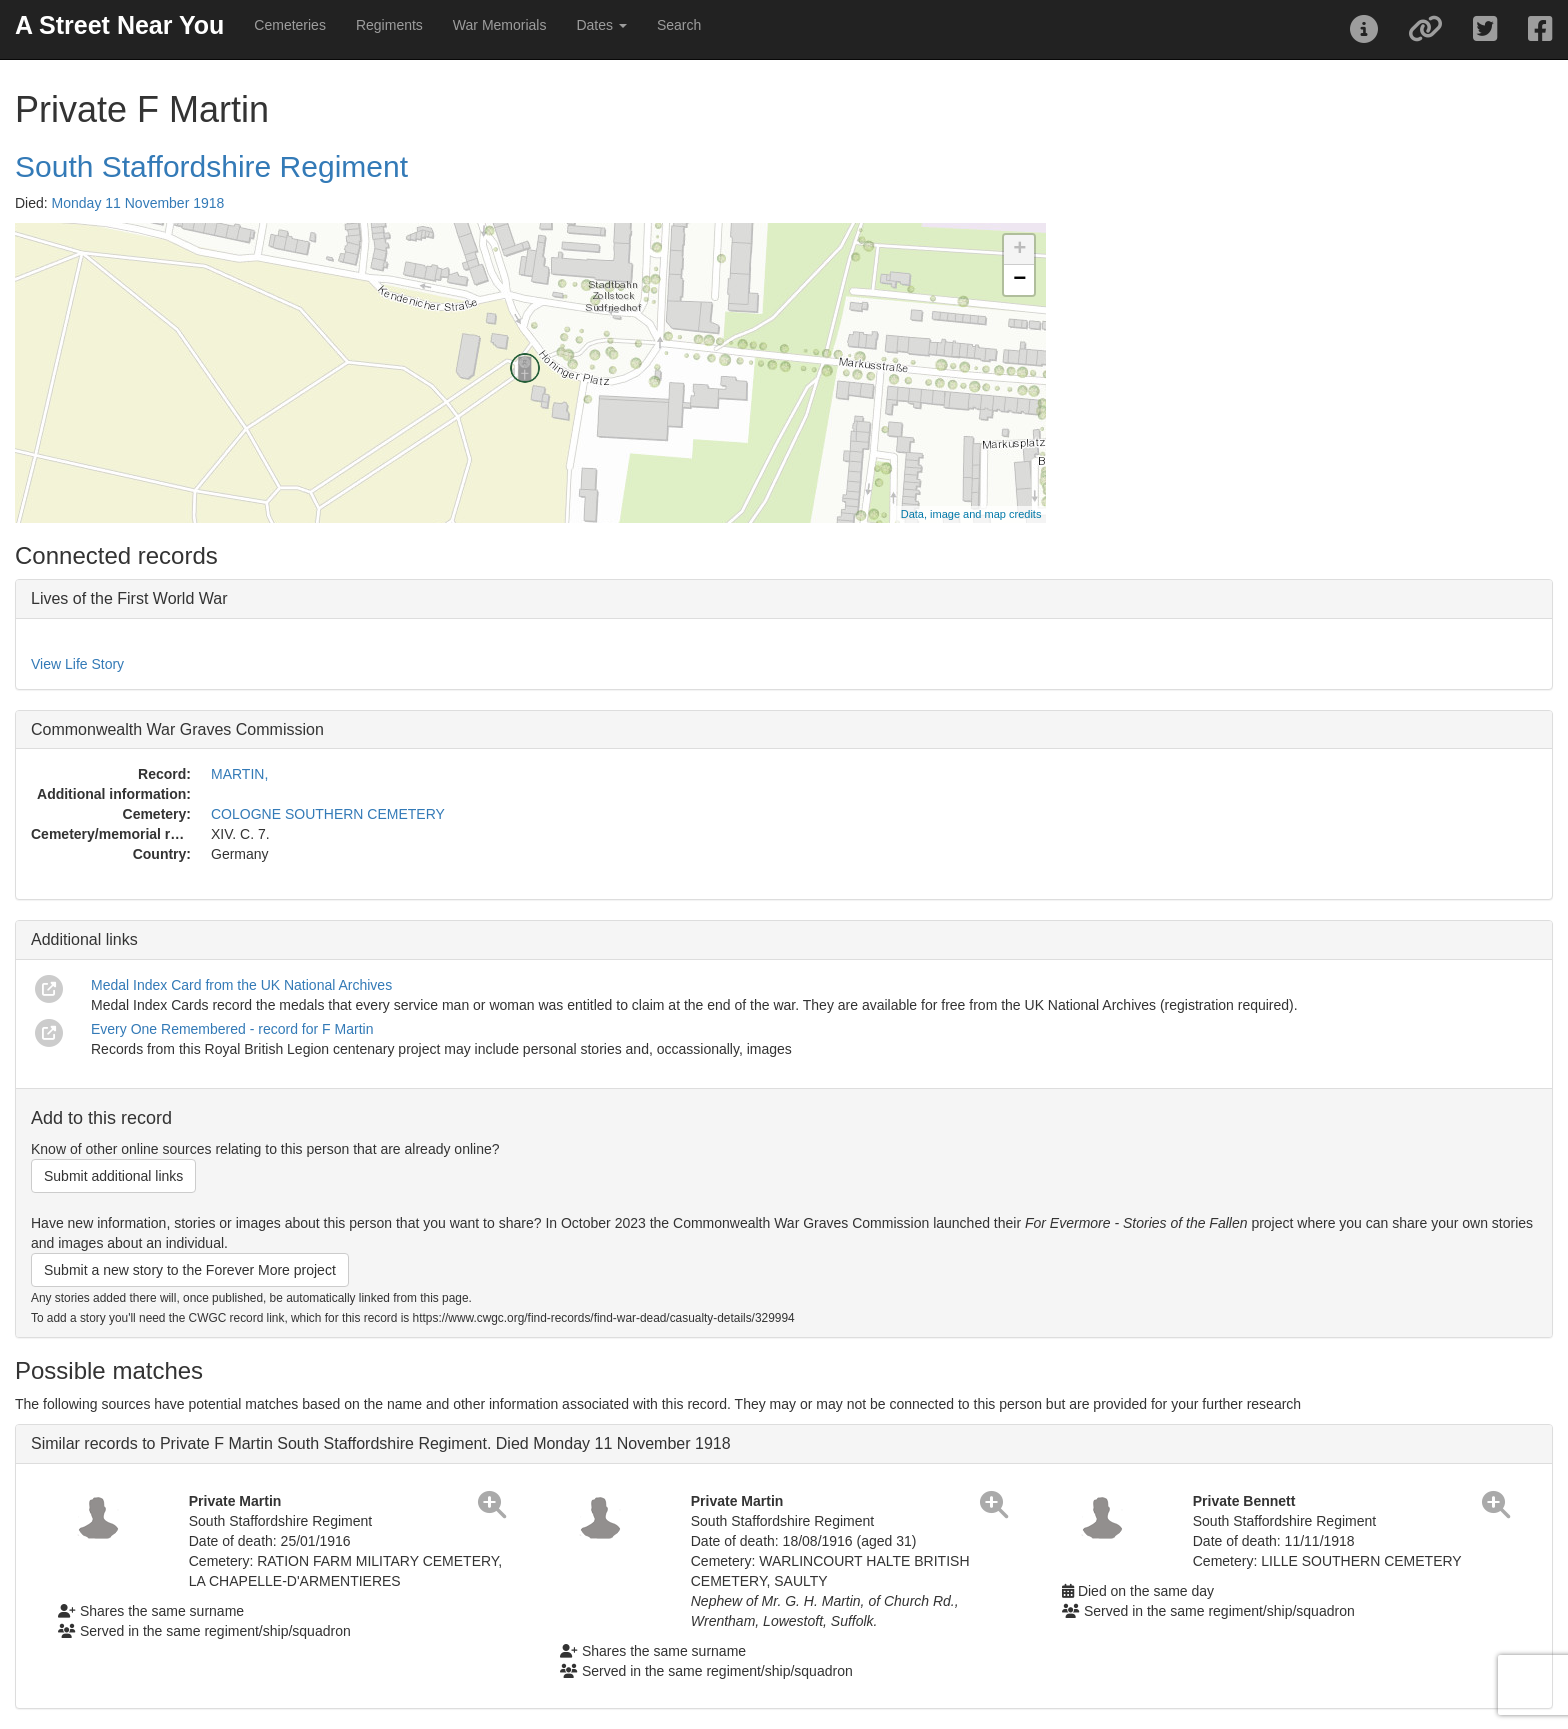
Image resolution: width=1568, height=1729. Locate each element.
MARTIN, (239, 774)
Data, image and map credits (971, 514)
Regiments (389, 25)
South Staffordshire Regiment (211, 166)
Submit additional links (113, 1176)
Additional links (84, 939)
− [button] (1019, 280)
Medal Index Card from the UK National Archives (241, 985)
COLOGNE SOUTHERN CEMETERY (328, 814)
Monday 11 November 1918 (138, 203)
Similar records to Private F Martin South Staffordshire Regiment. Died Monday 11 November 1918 (381, 1443)
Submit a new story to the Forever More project (190, 1270)
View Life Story (77, 664)
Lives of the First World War (129, 598)
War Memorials (500, 25)
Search (679, 25)
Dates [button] (601, 25)
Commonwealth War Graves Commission (177, 729)
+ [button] (1019, 250)
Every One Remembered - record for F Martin (232, 1029)
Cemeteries (290, 25)
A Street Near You (119, 25)
